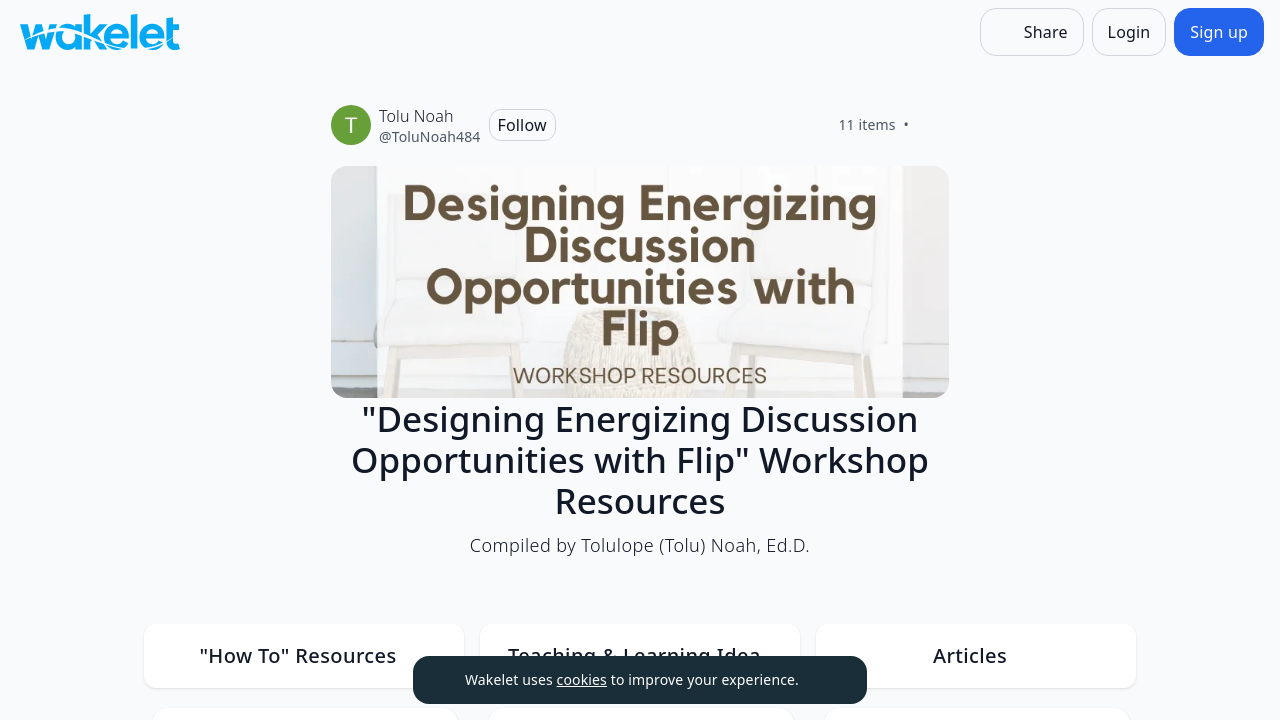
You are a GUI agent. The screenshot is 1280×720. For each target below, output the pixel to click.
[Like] (933, 125)
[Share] (1032, 32)
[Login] (1129, 32)
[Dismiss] (827, 680)
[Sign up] (1219, 32)
